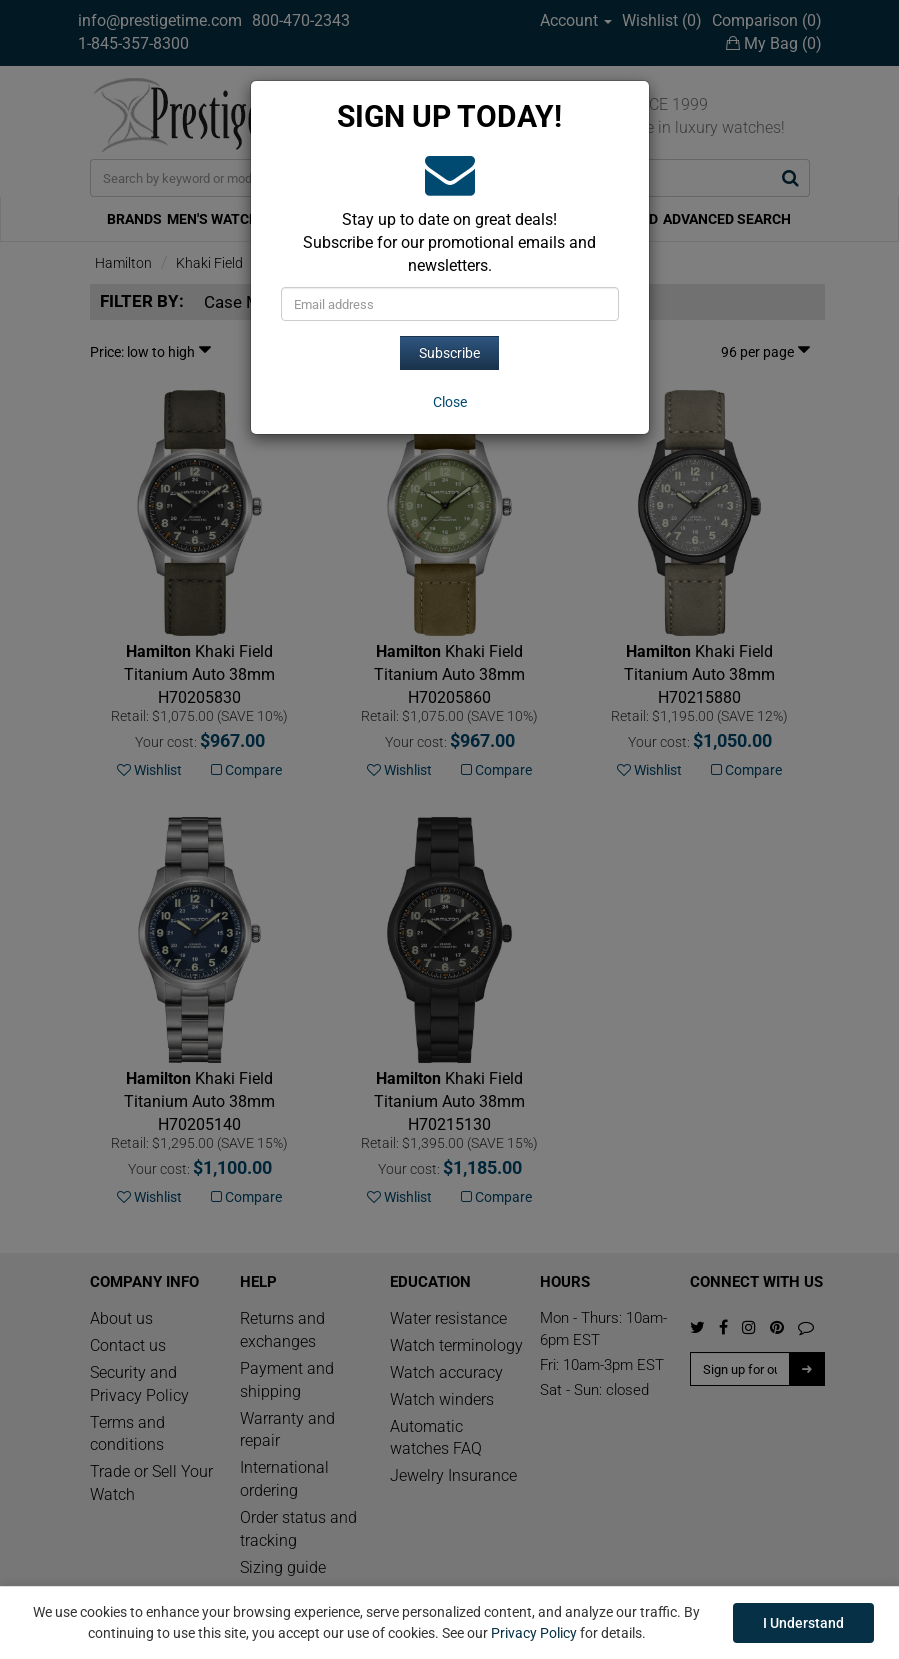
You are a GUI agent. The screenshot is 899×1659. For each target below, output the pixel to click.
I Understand (803, 1623)
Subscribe (449, 353)
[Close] (450, 402)
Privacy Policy (534, 1633)
